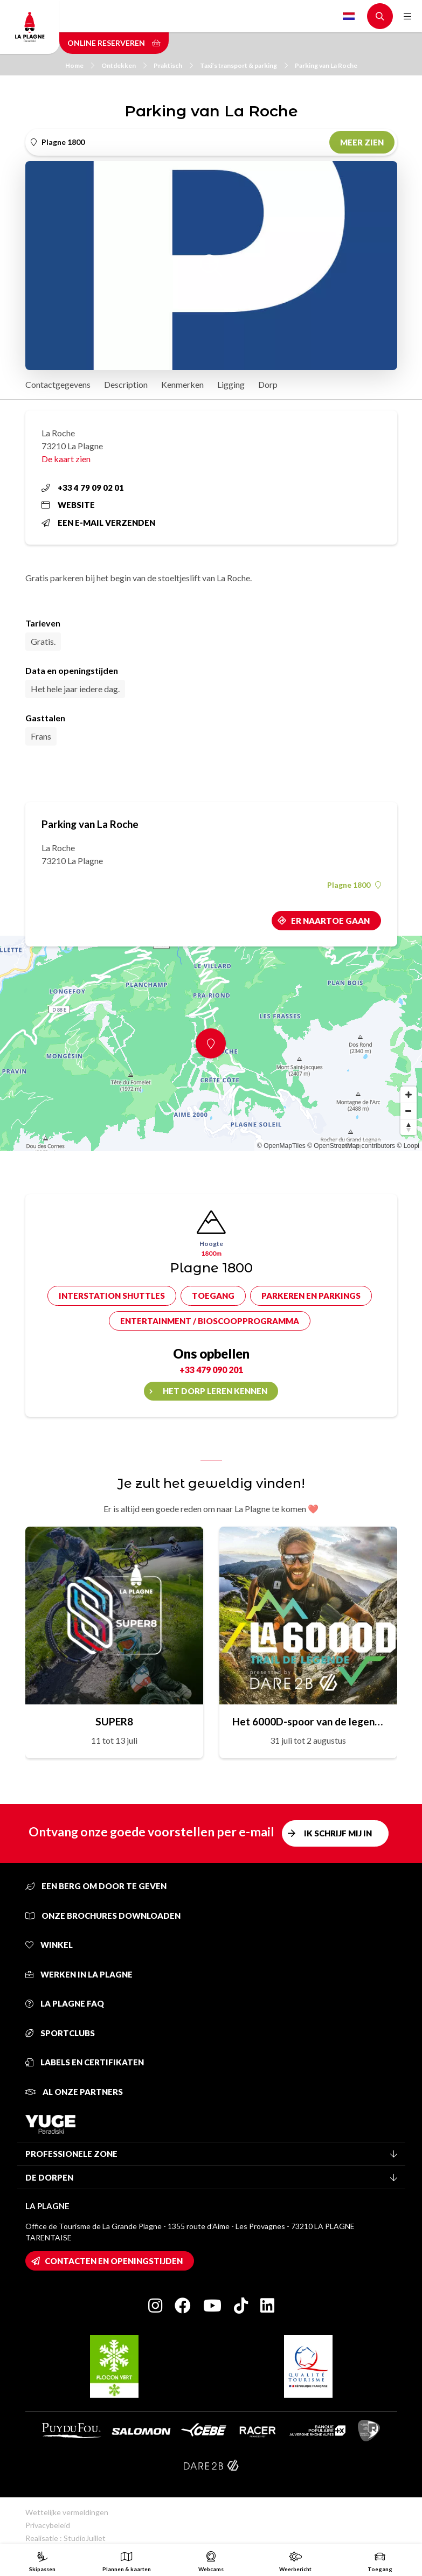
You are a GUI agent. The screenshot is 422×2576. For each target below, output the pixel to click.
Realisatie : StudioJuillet (65, 2538)
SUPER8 (114, 1721)
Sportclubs (60, 2033)
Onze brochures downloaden (103, 1915)
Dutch (349, 16)
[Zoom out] (408, 1111)
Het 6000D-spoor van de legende (308, 1721)
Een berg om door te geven (96, 1886)
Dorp (268, 384)
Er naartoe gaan (330, 920)
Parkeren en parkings (311, 1295)
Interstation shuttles (112, 1295)
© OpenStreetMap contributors (351, 1146)
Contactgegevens (58, 384)
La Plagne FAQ (64, 2003)
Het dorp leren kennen (215, 1391)
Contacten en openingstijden (114, 2261)
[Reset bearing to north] (408, 1127)
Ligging (231, 384)
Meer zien (362, 142)
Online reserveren (114, 42)
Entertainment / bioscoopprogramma (209, 1321)
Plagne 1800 (354, 885)
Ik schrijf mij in (338, 1833)
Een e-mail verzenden (98, 522)
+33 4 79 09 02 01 (82, 487)
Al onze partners (74, 2092)
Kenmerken (182, 384)
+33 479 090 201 (211, 1369)
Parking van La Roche (326, 65)
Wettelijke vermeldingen (66, 2512)
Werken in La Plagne (79, 1974)
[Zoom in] (408, 1095)
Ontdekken (124, 65)
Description (126, 384)
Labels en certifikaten (84, 2062)
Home (79, 65)
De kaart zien (66, 459)
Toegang (213, 1295)
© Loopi (408, 1146)
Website (68, 505)
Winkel (49, 1945)
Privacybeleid (47, 2525)
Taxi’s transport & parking (244, 65)
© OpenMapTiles (281, 1146)
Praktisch (173, 65)
